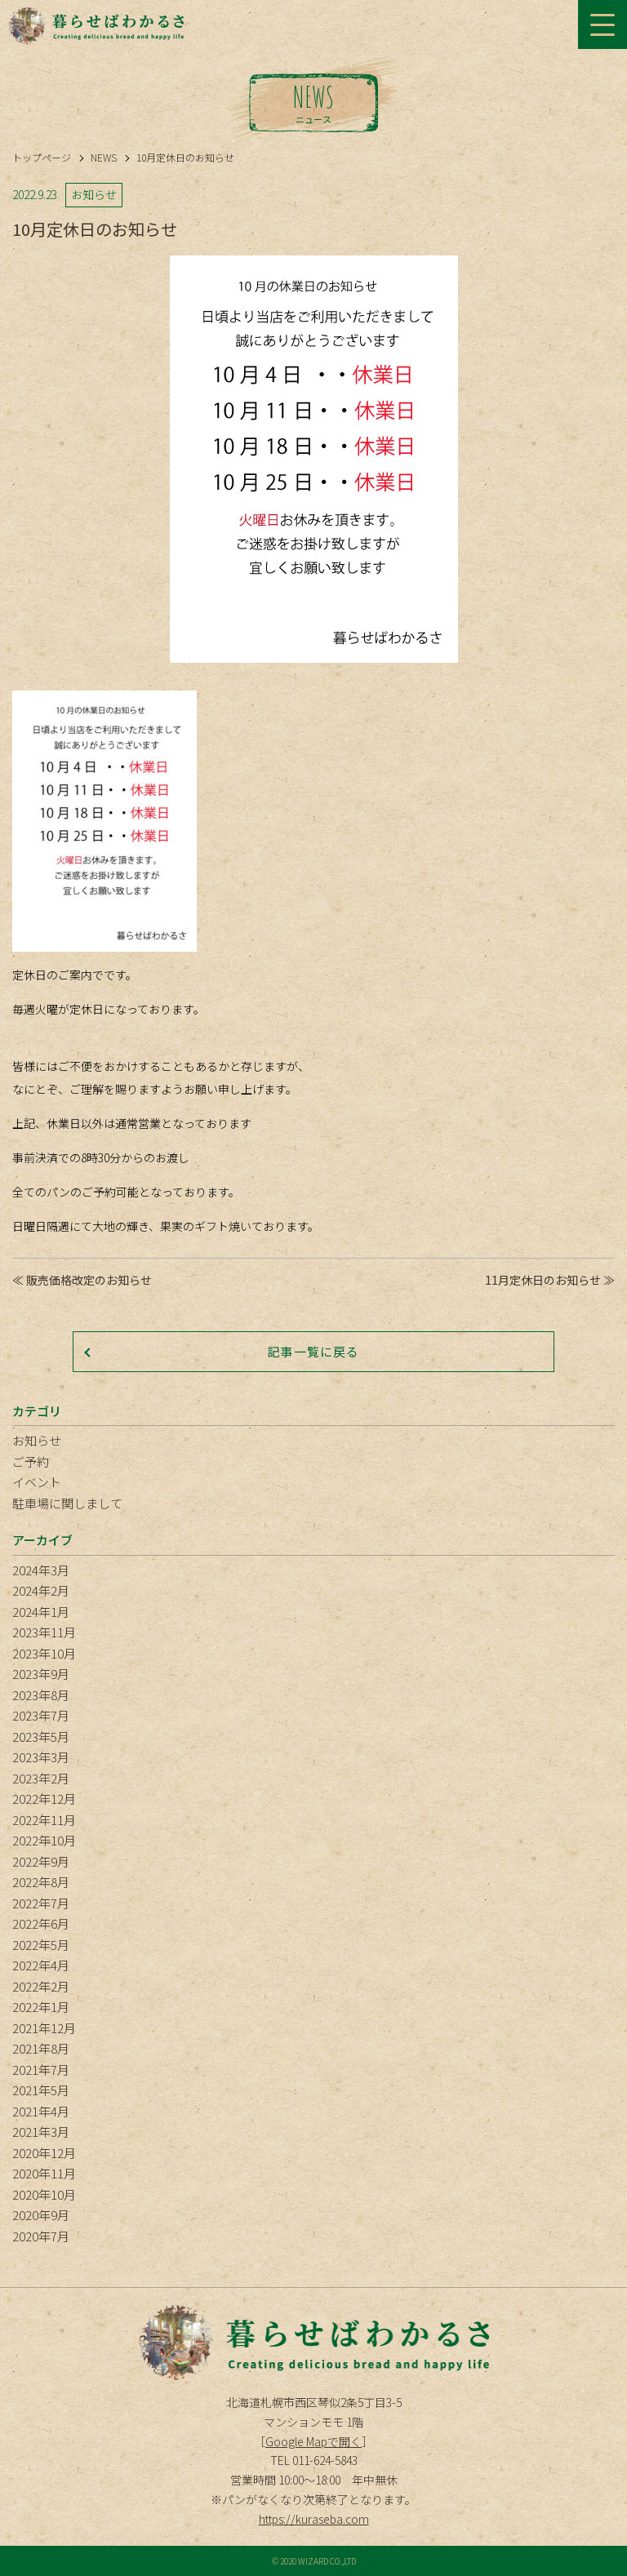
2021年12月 (44, 2027)
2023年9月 (40, 1673)
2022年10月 (44, 1840)
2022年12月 (44, 1798)
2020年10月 (44, 2194)
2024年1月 (40, 1611)
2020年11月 (44, 2173)
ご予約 (30, 1461)
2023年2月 (40, 1778)
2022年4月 (40, 1965)
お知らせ (36, 1440)
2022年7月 (40, 1903)
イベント (36, 1481)
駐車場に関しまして (67, 1503)
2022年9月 (40, 1861)
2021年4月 (40, 2111)
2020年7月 (40, 2236)
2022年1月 (40, 2006)
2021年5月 (40, 2090)
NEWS (104, 157)
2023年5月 (40, 1736)
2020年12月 (44, 2152)
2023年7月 (40, 1715)
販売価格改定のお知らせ (89, 1280)
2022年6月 (40, 1923)
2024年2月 (40, 1590)
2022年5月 (40, 1944)
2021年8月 (40, 2048)
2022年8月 (40, 1881)
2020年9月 (40, 2214)
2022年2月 (40, 1986)
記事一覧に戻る (313, 1351)
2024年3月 (40, 1570)
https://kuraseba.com (314, 2519)
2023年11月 (44, 1632)
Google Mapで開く (313, 2441)
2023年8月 (40, 1694)
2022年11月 (44, 1819)
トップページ (41, 157)
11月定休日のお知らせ (543, 1280)
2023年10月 (44, 1653)
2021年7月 (40, 2069)
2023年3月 (40, 1756)
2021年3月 (40, 2131)
